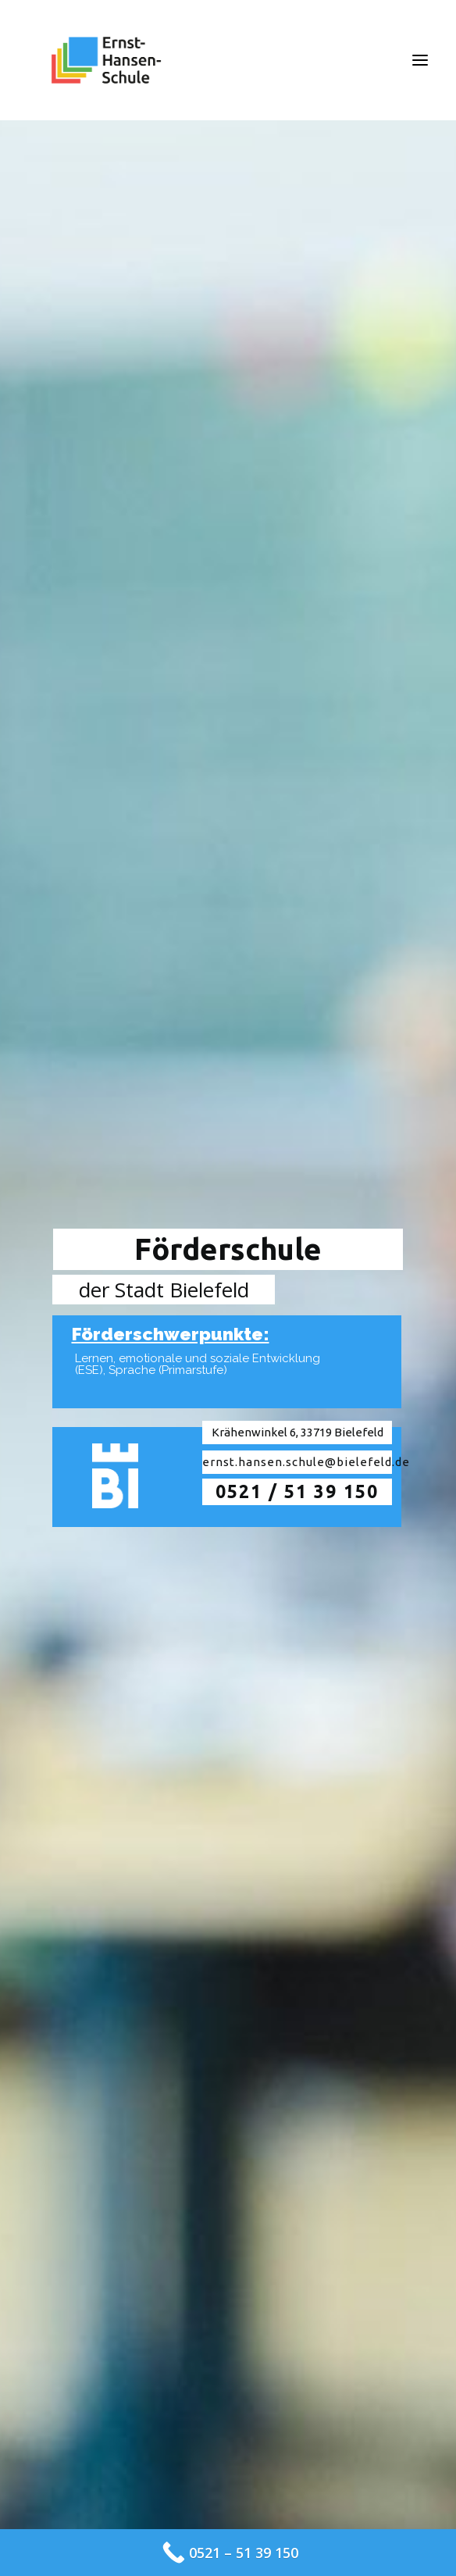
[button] (420, 60)
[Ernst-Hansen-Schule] (106, 60)
